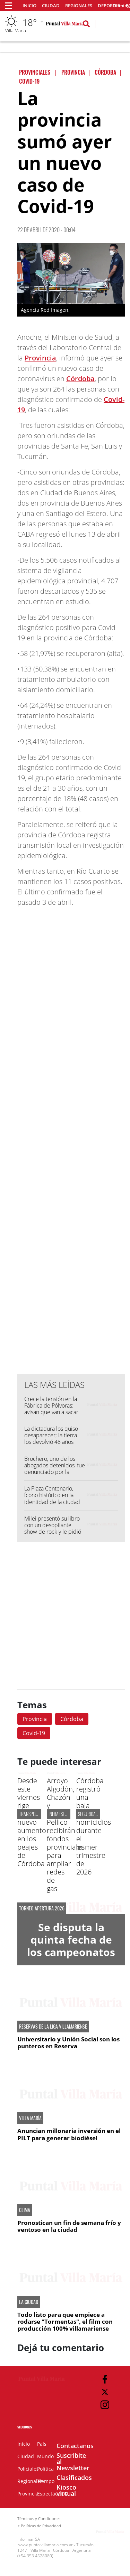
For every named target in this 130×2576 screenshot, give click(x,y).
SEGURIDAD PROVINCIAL (99, 1813)
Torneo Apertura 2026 (41, 1908)
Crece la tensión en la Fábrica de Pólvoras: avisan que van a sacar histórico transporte (51, 1409)
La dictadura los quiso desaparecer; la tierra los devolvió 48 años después (51, 1438)
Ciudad (51, 5)
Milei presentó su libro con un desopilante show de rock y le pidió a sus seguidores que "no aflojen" (52, 1532)
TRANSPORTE (30, 1813)
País (41, 2444)
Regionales (78, 5)
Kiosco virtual (66, 2490)
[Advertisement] (65, 1164)
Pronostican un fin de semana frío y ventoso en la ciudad (69, 2226)
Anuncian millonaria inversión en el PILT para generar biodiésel (69, 2134)
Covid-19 (34, 1733)
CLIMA (24, 2210)
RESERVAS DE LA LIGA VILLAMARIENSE (53, 2026)
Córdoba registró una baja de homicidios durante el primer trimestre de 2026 (93, 1826)
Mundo (45, 2456)
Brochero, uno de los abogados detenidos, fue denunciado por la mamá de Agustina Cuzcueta (54, 1472)
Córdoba (80, 378)
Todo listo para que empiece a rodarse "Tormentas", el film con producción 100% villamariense (65, 2322)
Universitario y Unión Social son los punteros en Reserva (68, 2042)
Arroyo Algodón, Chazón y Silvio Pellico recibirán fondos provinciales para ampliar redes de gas (66, 1834)
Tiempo (45, 2481)
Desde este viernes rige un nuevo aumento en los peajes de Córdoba (31, 1822)
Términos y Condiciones (38, 2518)
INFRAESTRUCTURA (65, 1813)
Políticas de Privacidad (41, 2525)
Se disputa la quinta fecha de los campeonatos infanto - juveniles (71, 1952)
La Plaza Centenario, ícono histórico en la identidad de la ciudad (52, 1495)
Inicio (29, 5)
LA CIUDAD (28, 2302)
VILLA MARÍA (30, 2118)
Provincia (40, 358)
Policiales (28, 2468)
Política (45, 2468)
